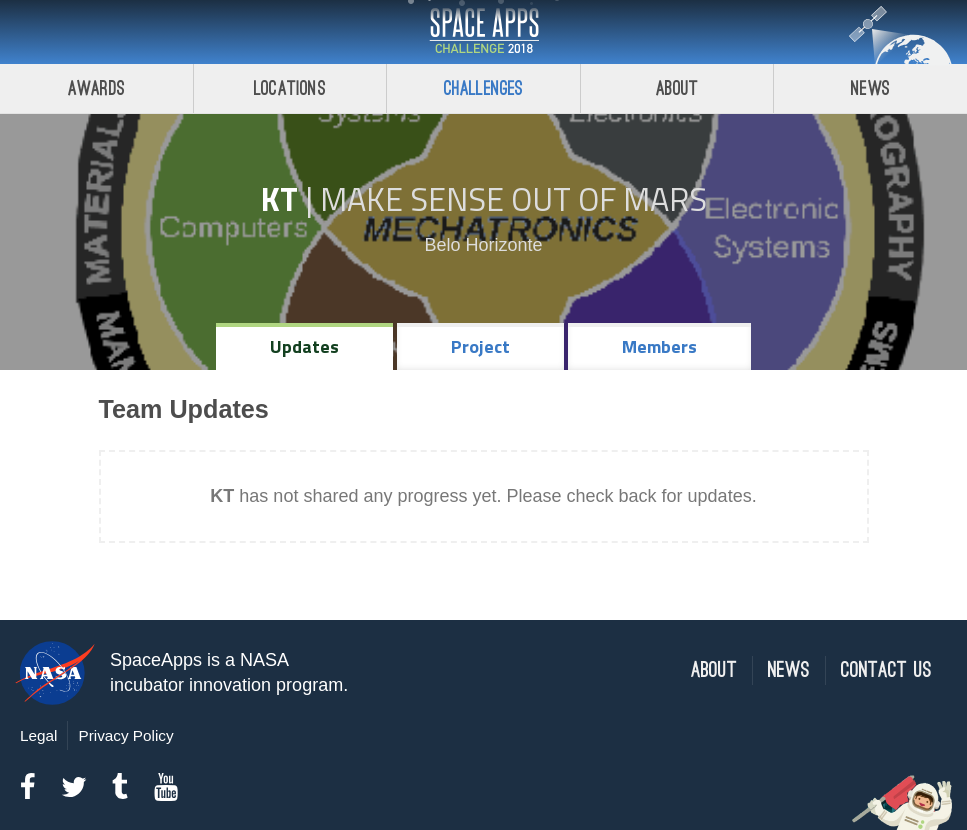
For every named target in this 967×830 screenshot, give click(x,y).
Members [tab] (659, 346)
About (677, 88)
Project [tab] (480, 346)
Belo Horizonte (483, 245)
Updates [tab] (304, 346)
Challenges (484, 88)
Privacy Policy (125, 735)
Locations (290, 88)
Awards (96, 88)
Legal (38, 735)
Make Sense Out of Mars (513, 199)
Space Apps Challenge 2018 (484, 32)
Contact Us (886, 670)
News (870, 88)
